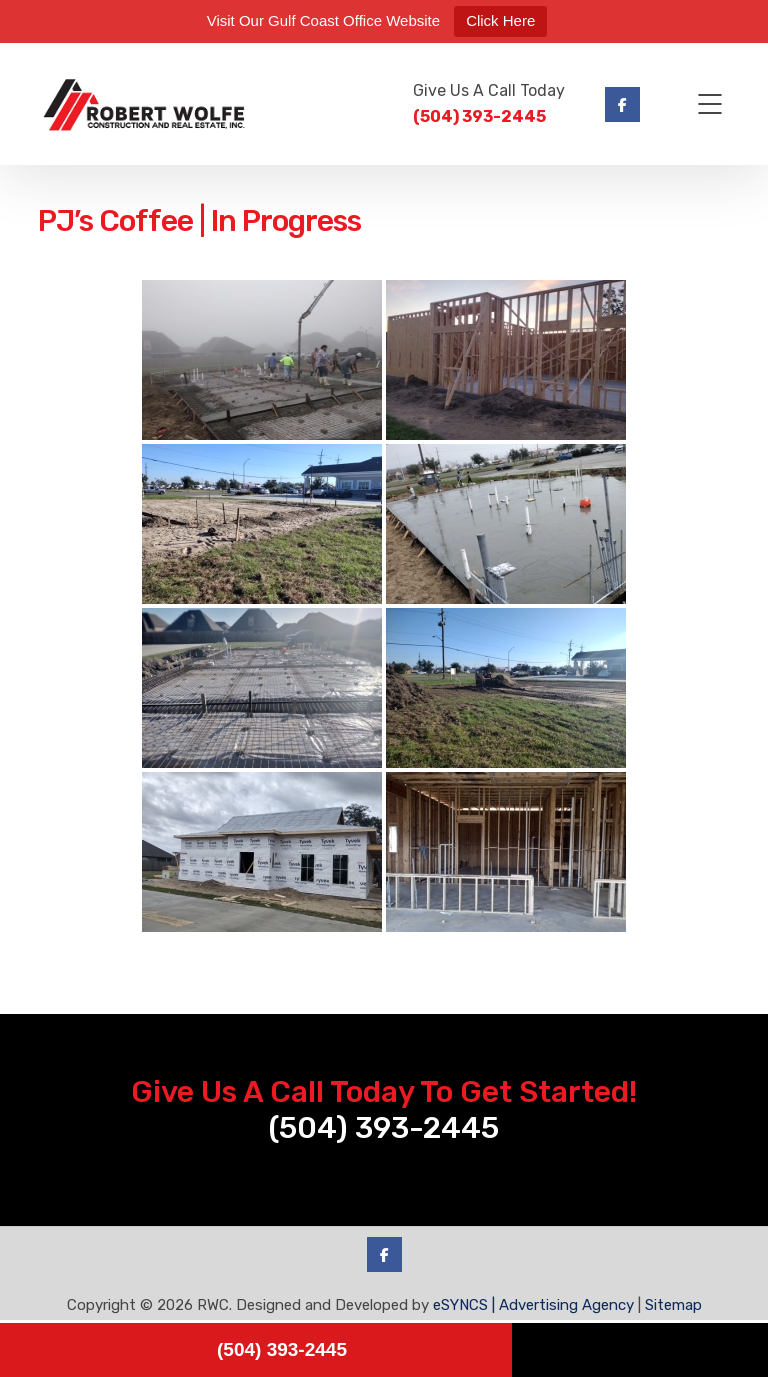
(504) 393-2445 (479, 116)
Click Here (500, 20)
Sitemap (673, 1305)
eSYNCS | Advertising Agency (533, 1305)
